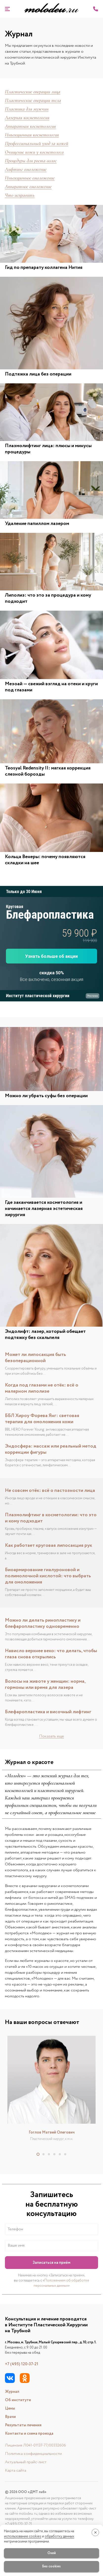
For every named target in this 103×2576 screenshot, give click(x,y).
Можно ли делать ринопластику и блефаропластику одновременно (43, 1623)
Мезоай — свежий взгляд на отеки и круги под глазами (51, 687)
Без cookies (51, 2566)
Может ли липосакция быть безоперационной (35, 1357)
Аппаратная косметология (30, 126)
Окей (51, 2553)
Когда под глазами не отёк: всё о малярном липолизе (41, 1388)
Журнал (12, 2392)
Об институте (18, 2400)
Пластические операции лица (32, 92)
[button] (38, 2154)
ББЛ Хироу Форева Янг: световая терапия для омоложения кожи (42, 1418)
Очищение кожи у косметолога (34, 152)
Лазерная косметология (27, 118)
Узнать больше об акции (51, 956)
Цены (10, 2408)
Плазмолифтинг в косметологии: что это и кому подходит (51, 1518)
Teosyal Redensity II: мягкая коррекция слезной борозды (48, 771)
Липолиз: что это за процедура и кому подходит (48, 598)
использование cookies (22, 2536)
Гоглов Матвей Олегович (52, 2132)
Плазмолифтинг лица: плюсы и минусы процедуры (48, 449)
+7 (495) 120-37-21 (21, 2364)
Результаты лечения (23, 2425)
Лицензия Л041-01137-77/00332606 (35, 2445)
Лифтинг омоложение (25, 169)
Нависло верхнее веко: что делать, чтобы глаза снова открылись (51, 1654)
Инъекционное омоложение (30, 178)
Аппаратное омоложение (28, 187)
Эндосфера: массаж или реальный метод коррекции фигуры (50, 1449)
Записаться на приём (51, 2263)
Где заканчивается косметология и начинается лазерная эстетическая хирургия (44, 1208)
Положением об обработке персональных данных (61, 2283)
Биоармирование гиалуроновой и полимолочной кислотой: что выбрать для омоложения (48, 1576)
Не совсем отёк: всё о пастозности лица (50, 1490)
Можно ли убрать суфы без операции (46, 1095)
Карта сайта (15, 2470)
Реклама (92, 996)
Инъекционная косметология (32, 135)
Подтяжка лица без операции (38, 374)
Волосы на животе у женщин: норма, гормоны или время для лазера (45, 1684)
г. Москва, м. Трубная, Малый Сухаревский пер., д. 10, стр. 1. (50, 2342)
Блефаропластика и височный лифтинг (48, 1711)
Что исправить (20, 195)
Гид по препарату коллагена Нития (43, 267)
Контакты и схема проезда (29, 2433)
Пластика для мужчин (26, 109)
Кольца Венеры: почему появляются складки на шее (45, 859)
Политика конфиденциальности (33, 2454)
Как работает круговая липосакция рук (48, 1545)
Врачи (10, 2417)
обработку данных (59, 2536)
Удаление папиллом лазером (37, 523)
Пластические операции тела (33, 100)
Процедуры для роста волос (31, 161)
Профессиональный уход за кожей (36, 144)
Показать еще (51, 1736)
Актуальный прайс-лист (25, 2462)
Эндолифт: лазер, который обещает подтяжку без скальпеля (45, 1334)
